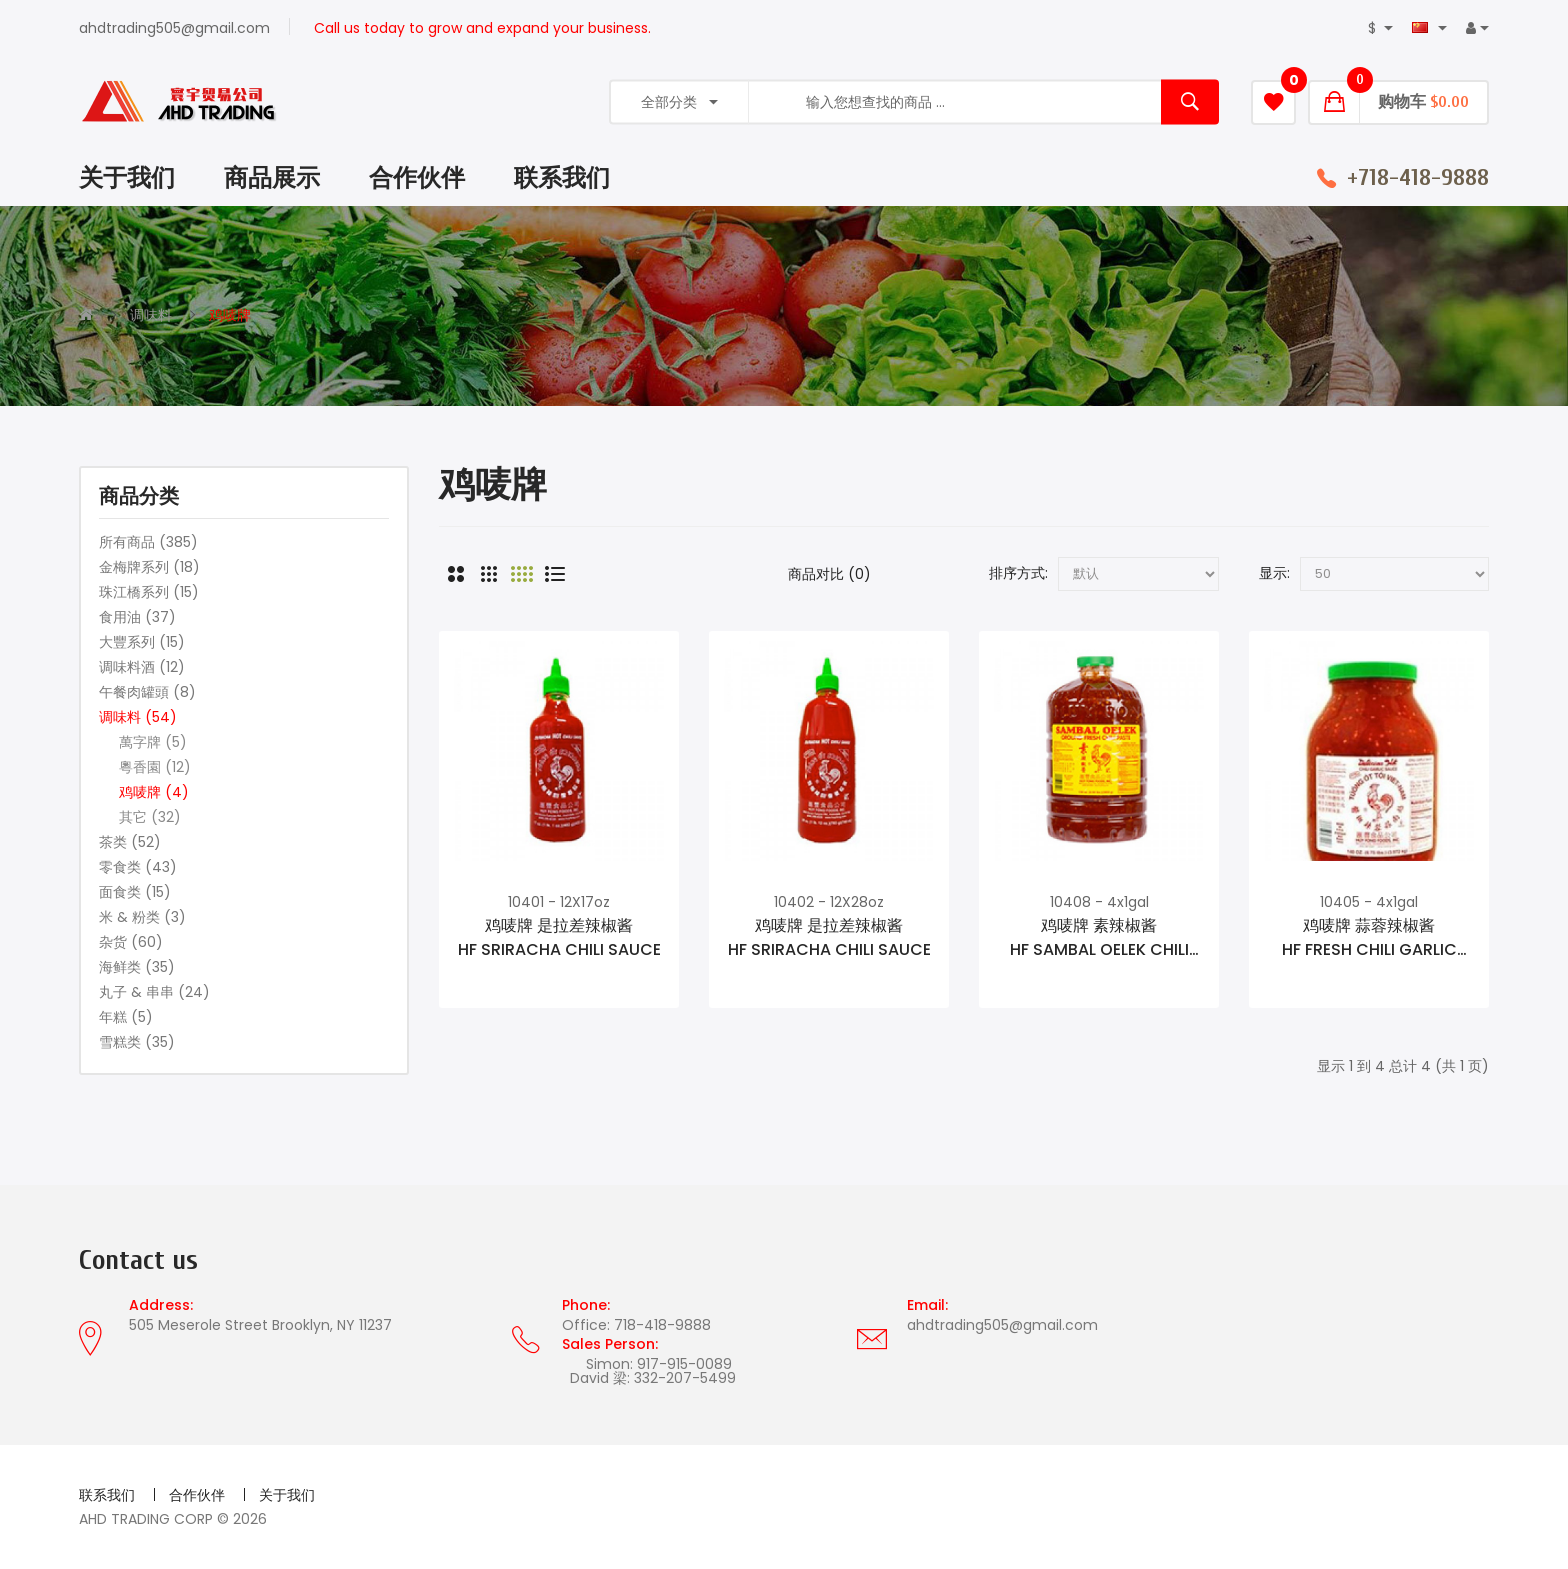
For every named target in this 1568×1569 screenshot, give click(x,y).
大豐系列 (142, 642)
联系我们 (107, 1495)
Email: (927, 1305)
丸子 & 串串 (154, 992)
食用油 (137, 617)
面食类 (135, 892)
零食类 (138, 867)
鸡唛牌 (230, 315)
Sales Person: (610, 1344)
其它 (150, 817)
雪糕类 (137, 1042)
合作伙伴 (197, 1495)
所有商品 (148, 542)
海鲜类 (137, 967)
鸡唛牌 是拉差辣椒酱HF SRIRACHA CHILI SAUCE (559, 937)
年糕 (126, 1017)
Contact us (138, 1260)
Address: (161, 1305)
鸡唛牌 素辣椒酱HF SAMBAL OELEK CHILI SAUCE (1099, 938)
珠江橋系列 (149, 592)
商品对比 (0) (829, 574)
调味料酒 (142, 667)
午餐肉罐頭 (147, 692)
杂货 (131, 942)
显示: (1274, 573)
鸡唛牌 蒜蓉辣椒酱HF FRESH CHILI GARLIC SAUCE (1369, 938)
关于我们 (287, 1495)
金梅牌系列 (149, 567)
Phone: (586, 1305)
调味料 (151, 315)
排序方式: (1018, 573)
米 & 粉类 (142, 917)
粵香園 (155, 767)
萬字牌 (153, 742)
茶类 (130, 842)
